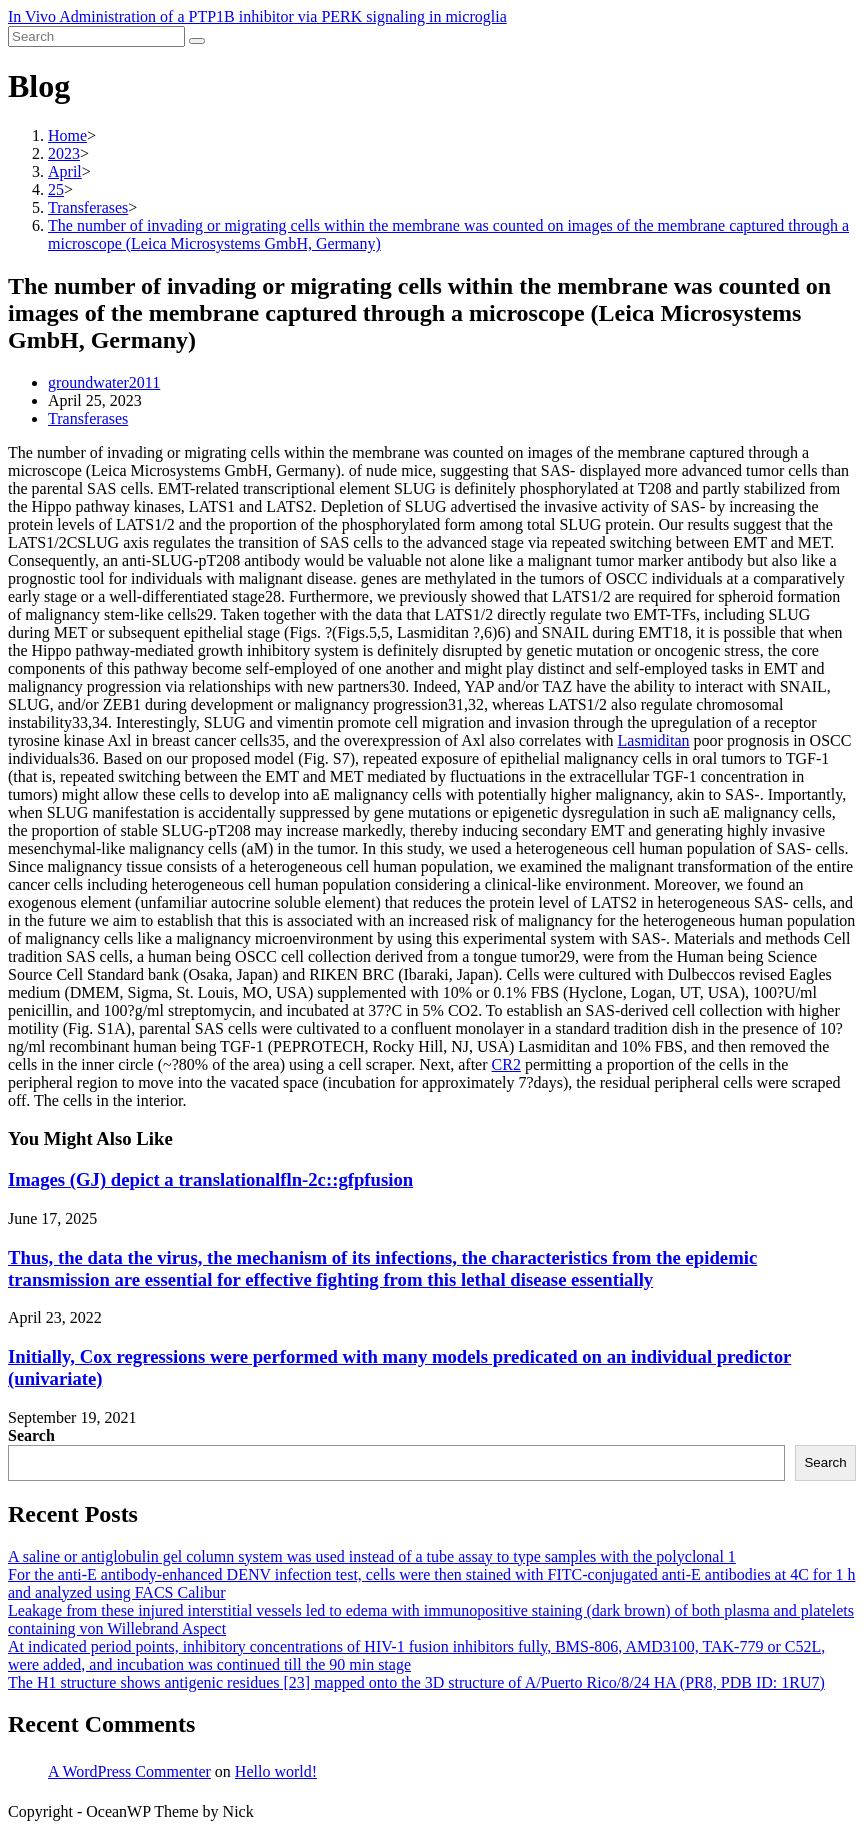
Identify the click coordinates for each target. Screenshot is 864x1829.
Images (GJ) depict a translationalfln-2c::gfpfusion (210, 1179)
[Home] (67, 135)
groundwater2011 (104, 382)
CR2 (506, 1064)
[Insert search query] (96, 36)
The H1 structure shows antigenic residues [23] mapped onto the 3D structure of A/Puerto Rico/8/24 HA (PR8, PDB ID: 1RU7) (416, 1682)
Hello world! (276, 1771)
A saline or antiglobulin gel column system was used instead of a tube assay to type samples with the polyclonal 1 (372, 1556)
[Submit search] (197, 41)
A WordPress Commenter (129, 1771)
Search (31, 1435)
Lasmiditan (654, 740)
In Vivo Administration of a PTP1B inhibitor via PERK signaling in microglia (257, 16)
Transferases (88, 418)
